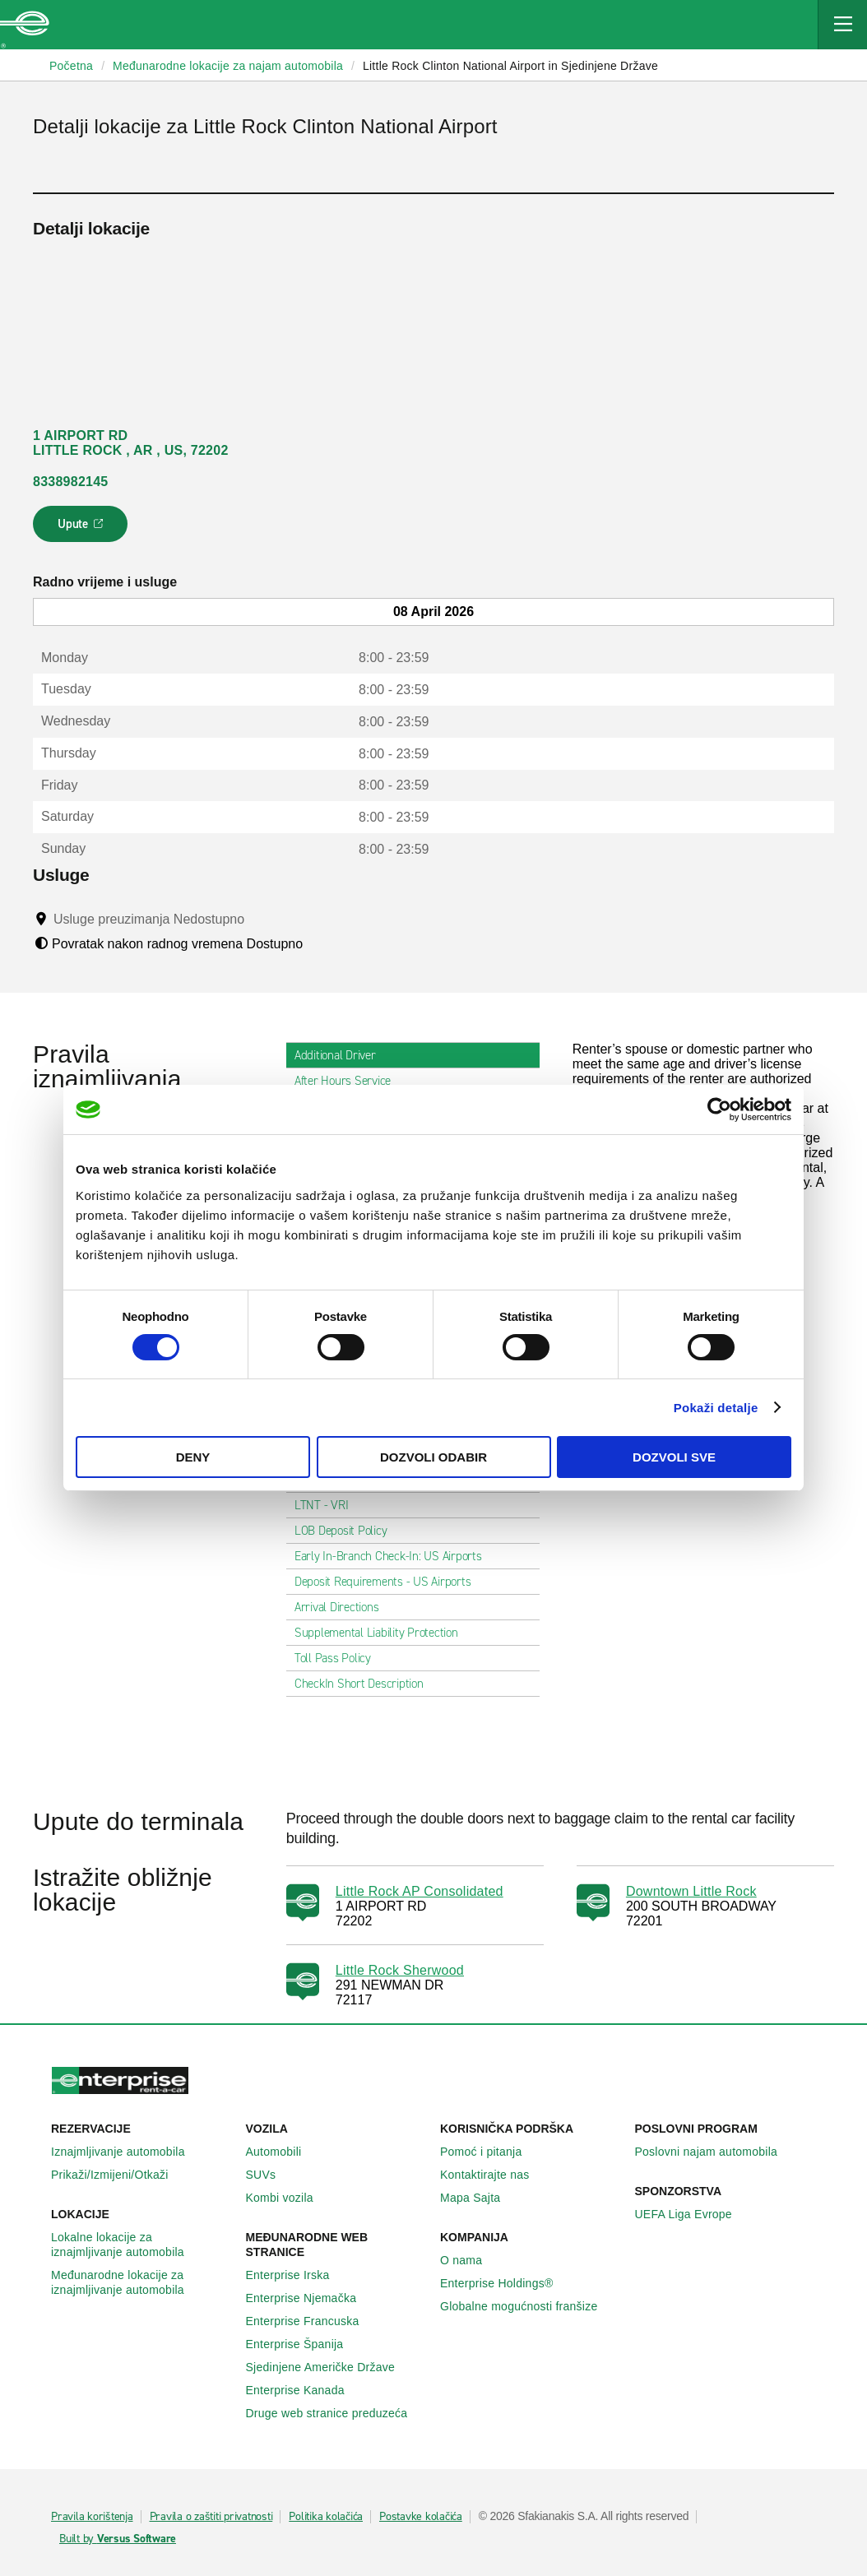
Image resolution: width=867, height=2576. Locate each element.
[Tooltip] (260, 918)
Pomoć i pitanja (490, 2151)
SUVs (270, 2174)
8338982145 (70, 482)
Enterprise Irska (297, 2275)
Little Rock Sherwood (400, 1970)
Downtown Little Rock (691, 1891)
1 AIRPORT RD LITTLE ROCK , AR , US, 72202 (131, 443)
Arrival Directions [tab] (343, 1607)
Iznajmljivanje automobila (127, 2151)
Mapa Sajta (479, 2197)
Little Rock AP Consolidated (419, 1891)
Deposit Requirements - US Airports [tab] (389, 1581)
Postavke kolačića (420, 2516)
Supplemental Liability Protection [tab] (382, 1632)
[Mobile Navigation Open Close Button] (842, 24)
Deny (193, 1457)
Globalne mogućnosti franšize (527, 2306)
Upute (83, 529)
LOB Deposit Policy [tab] (347, 1530)
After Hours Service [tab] (349, 1081)
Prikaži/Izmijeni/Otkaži (119, 2174)
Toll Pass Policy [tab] (339, 1658)
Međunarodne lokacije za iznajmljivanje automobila (142, 2282)
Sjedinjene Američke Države (330, 2367)
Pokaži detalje (716, 1408)
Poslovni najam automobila (715, 2151)
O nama (470, 2260)
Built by (117, 2539)
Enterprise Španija (304, 2344)
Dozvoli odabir (433, 1457)
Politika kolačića (326, 2516)
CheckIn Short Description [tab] (365, 1683)
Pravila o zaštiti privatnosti (211, 2516)
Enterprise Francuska (312, 2321)
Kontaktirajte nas (494, 2174)
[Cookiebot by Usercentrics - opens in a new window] (719, 1109)
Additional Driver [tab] (341, 1055)
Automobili (283, 2151)
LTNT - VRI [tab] (328, 1505)
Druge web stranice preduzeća (336, 2413)
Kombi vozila (289, 2197)
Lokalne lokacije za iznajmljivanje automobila (142, 2245)
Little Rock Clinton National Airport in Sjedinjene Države (510, 65)
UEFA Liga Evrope (692, 2214)
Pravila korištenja (92, 2516)
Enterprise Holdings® (506, 2283)
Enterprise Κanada (304, 2390)
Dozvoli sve (674, 1457)
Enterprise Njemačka (310, 2298)
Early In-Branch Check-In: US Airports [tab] (394, 1556)
